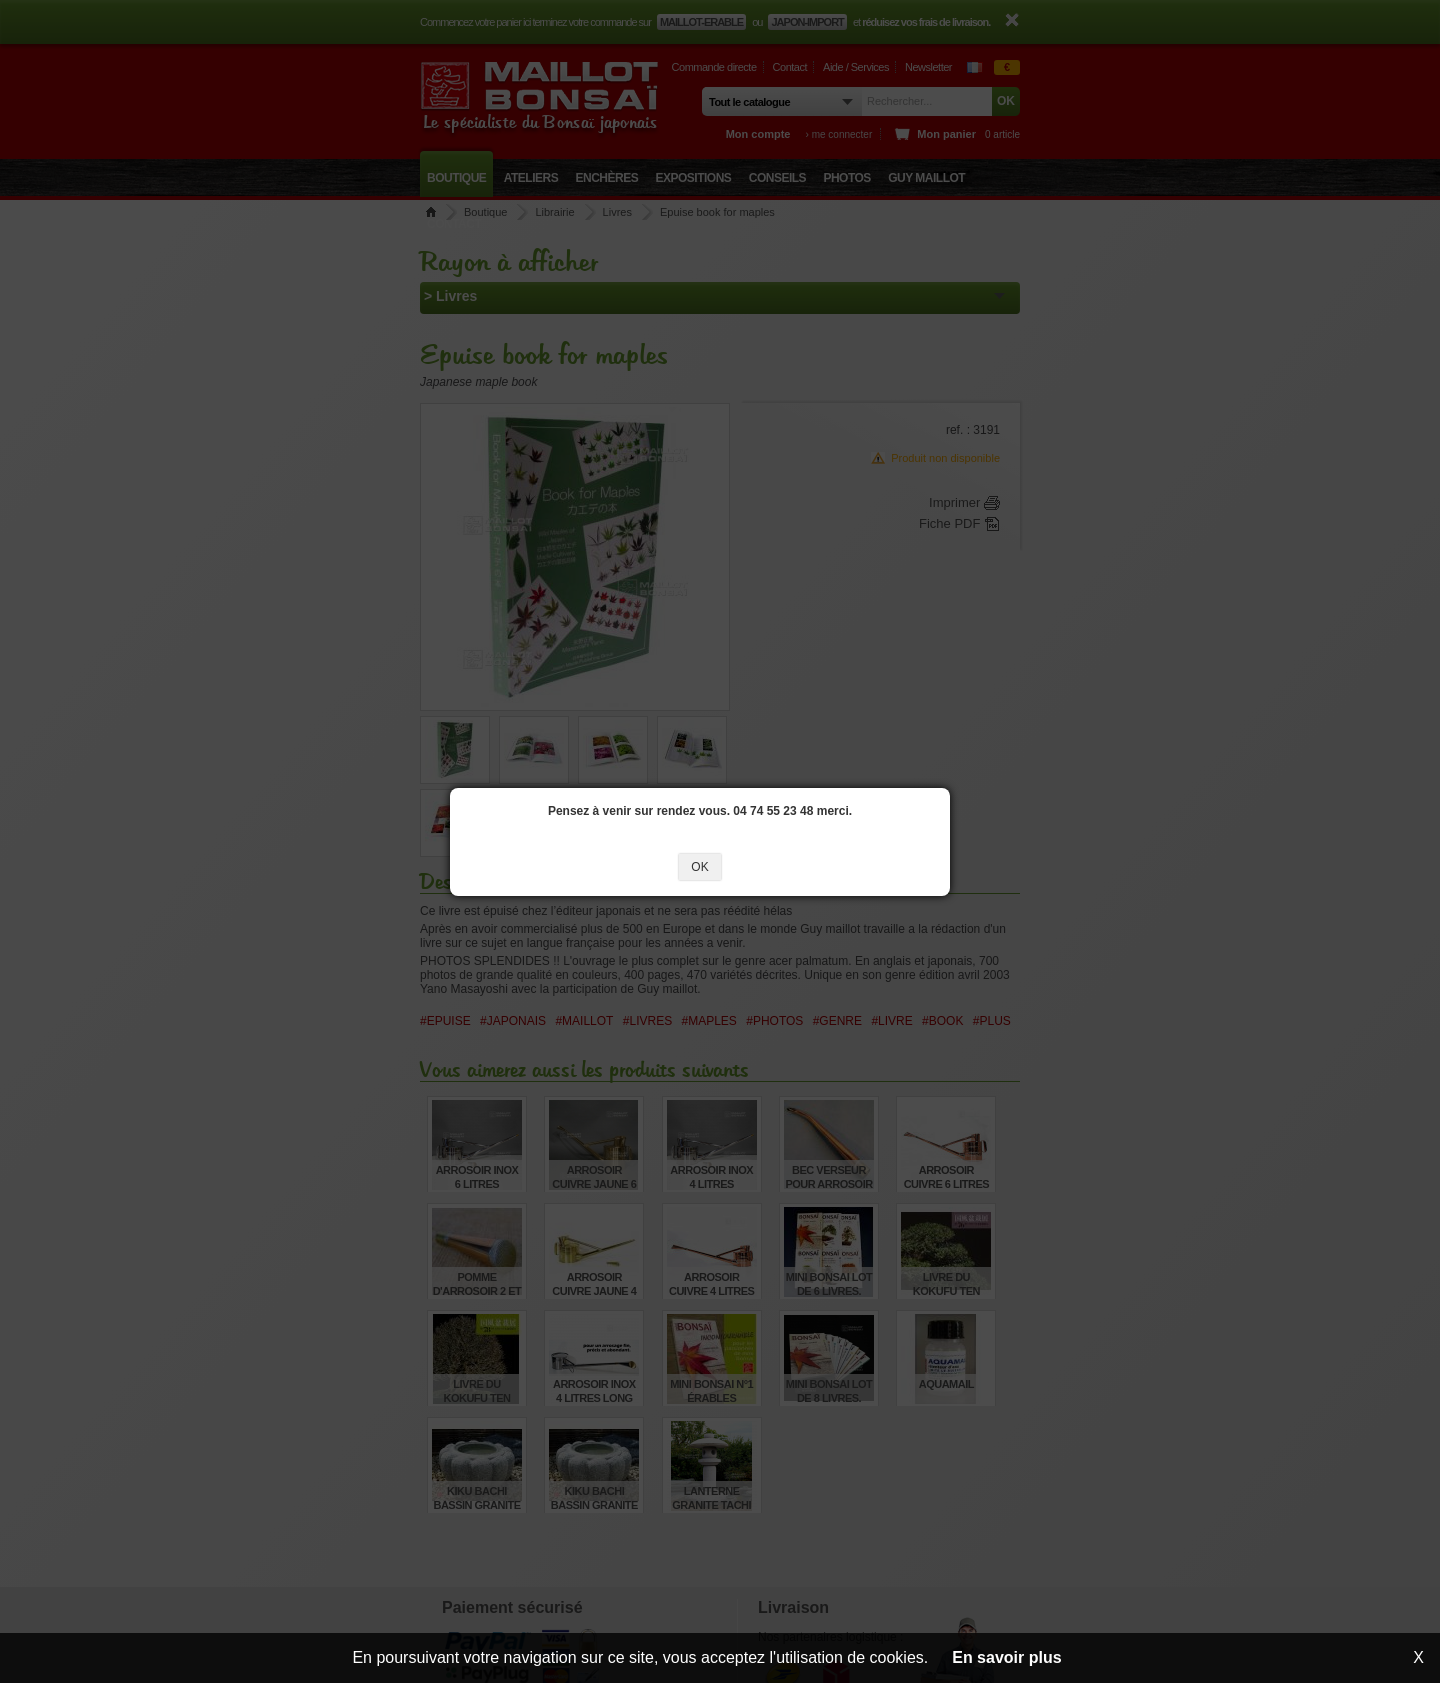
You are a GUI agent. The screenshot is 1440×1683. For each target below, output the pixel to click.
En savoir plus (1006, 1657)
